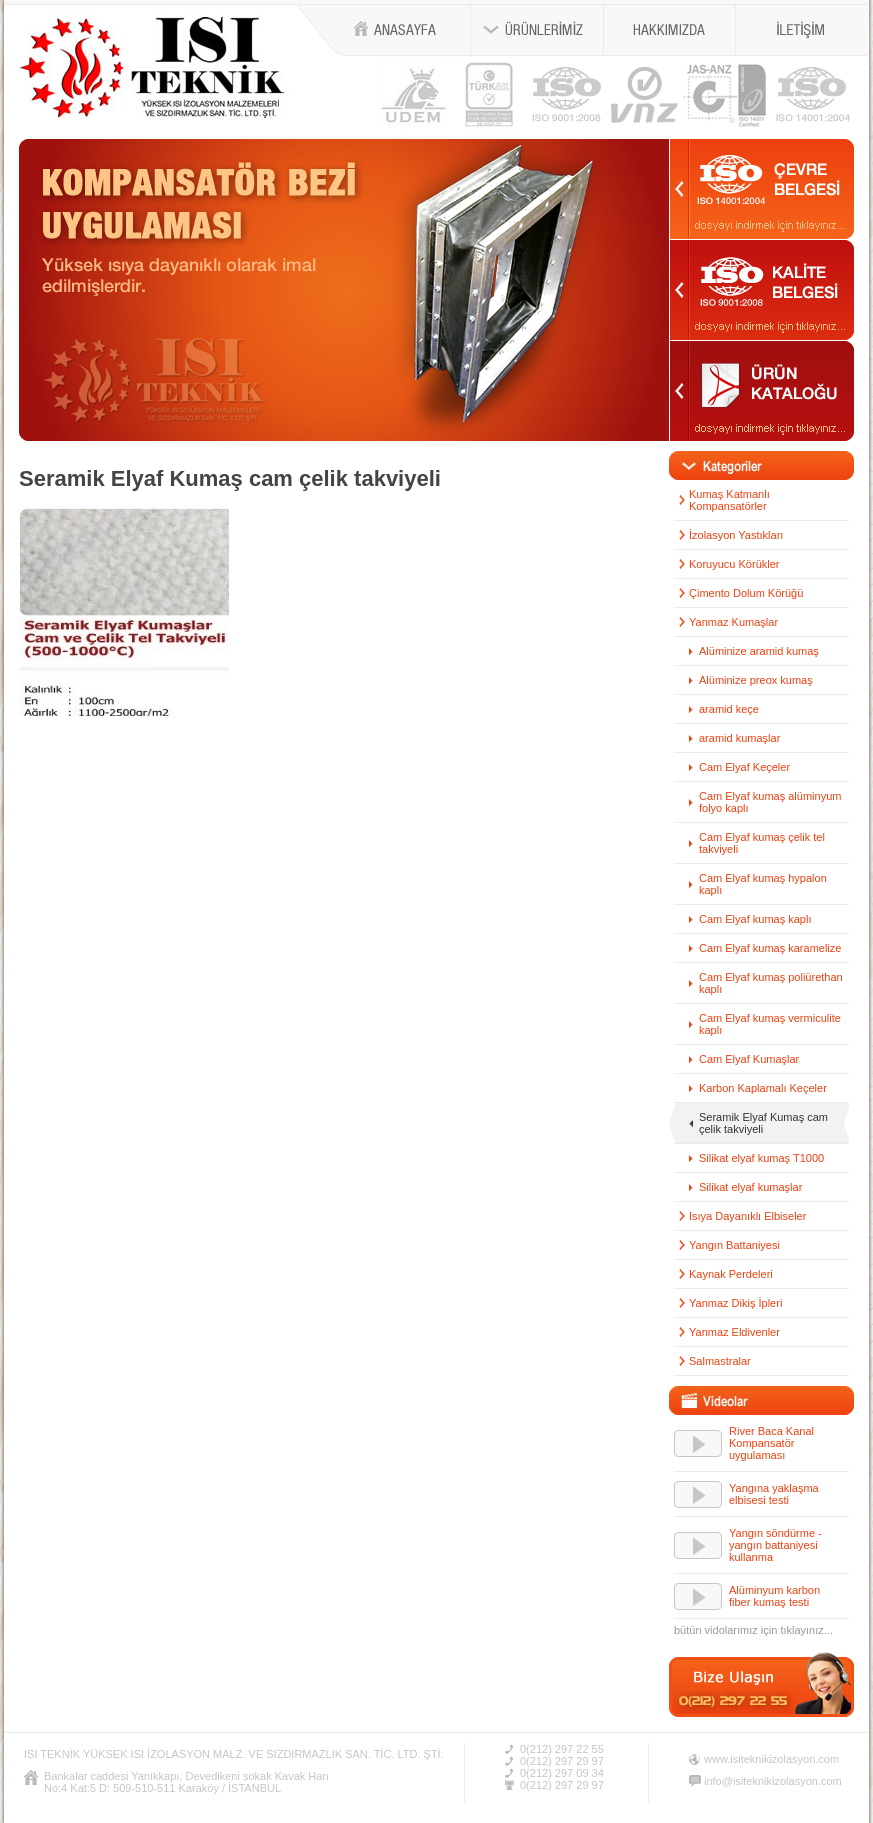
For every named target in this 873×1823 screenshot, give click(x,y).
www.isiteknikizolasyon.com (771, 1759)
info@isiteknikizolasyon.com (773, 1781)
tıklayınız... (806, 1630)
